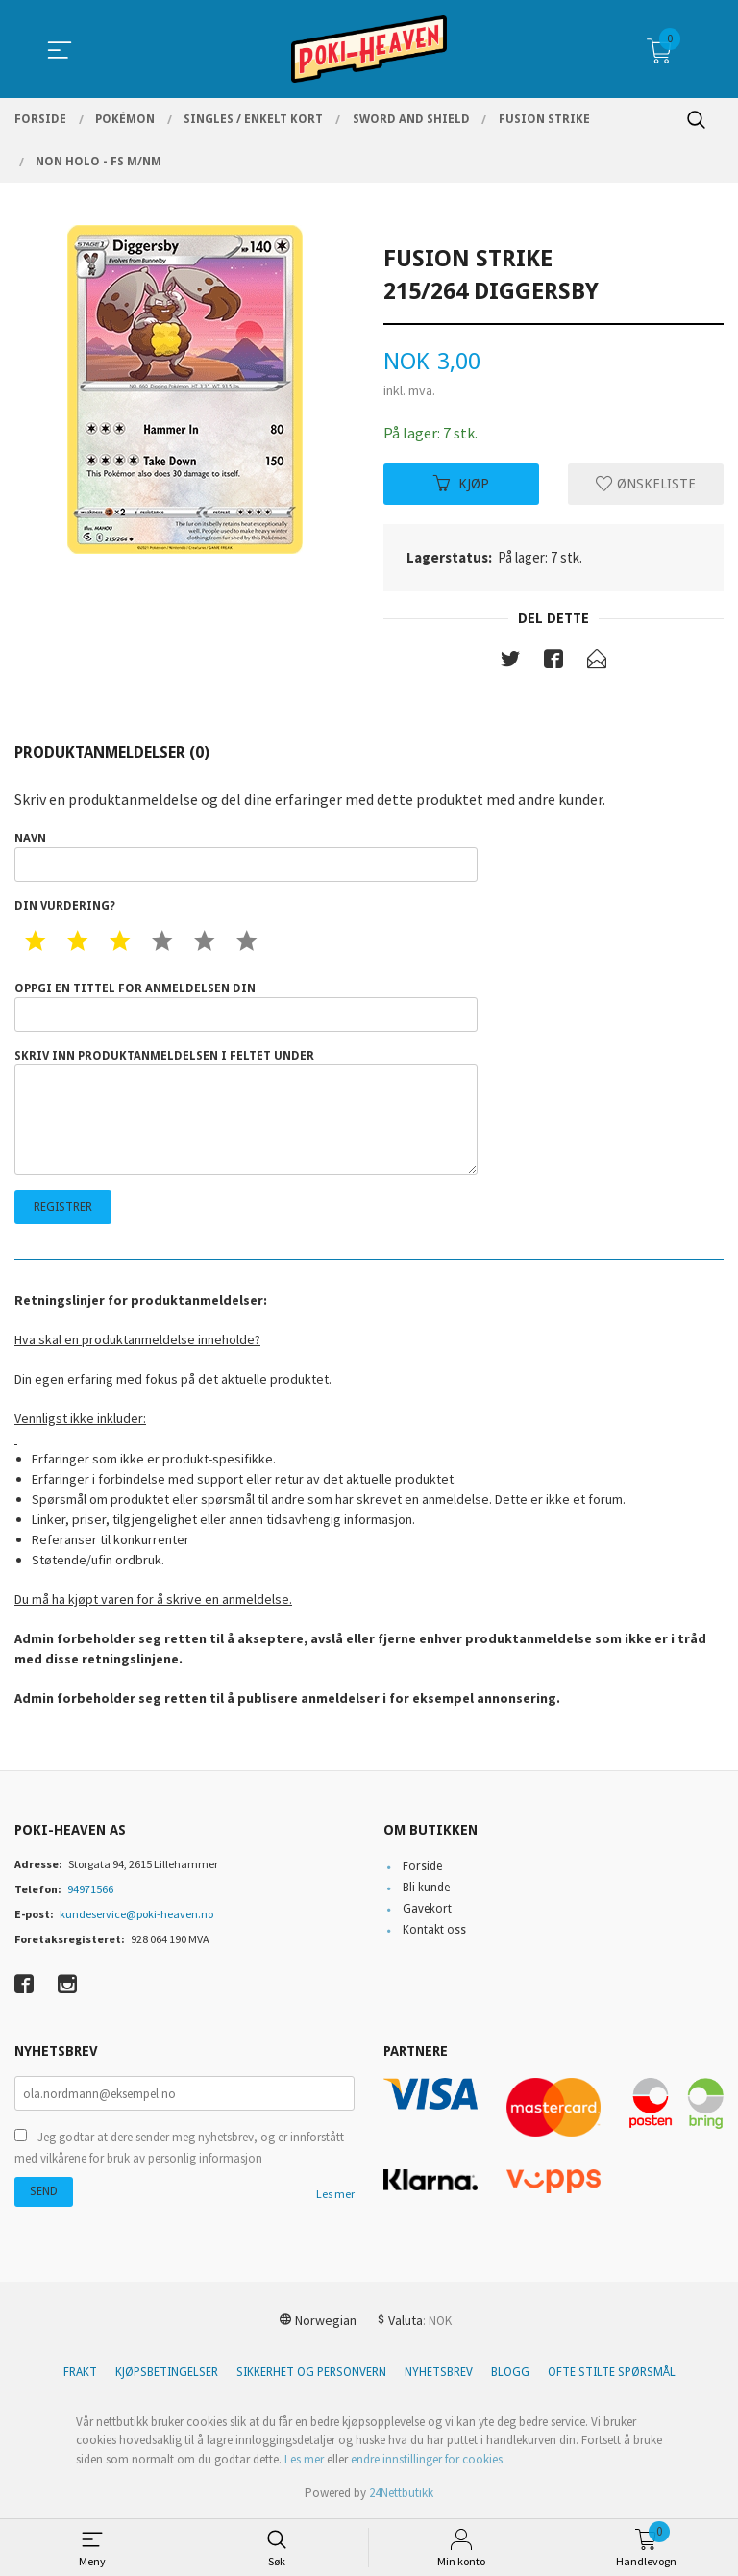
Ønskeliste (646, 483)
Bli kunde (426, 1887)
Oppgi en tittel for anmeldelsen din (246, 1007)
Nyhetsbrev (439, 2372)
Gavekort (427, 1908)
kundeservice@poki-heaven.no (136, 1914)
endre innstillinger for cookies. (428, 2459)
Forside (422, 1866)
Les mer (335, 2195)
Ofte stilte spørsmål (612, 2372)
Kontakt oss (434, 1930)
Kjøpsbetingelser (166, 2372)
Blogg (510, 2372)
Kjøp (461, 483)
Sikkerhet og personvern (311, 2372)
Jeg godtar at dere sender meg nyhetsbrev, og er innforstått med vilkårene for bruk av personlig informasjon (179, 2148)
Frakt (80, 2372)
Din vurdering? (64, 906)
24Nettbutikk (401, 2493)
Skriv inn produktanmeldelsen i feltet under (246, 1112)
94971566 (90, 1889)
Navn (246, 857)
